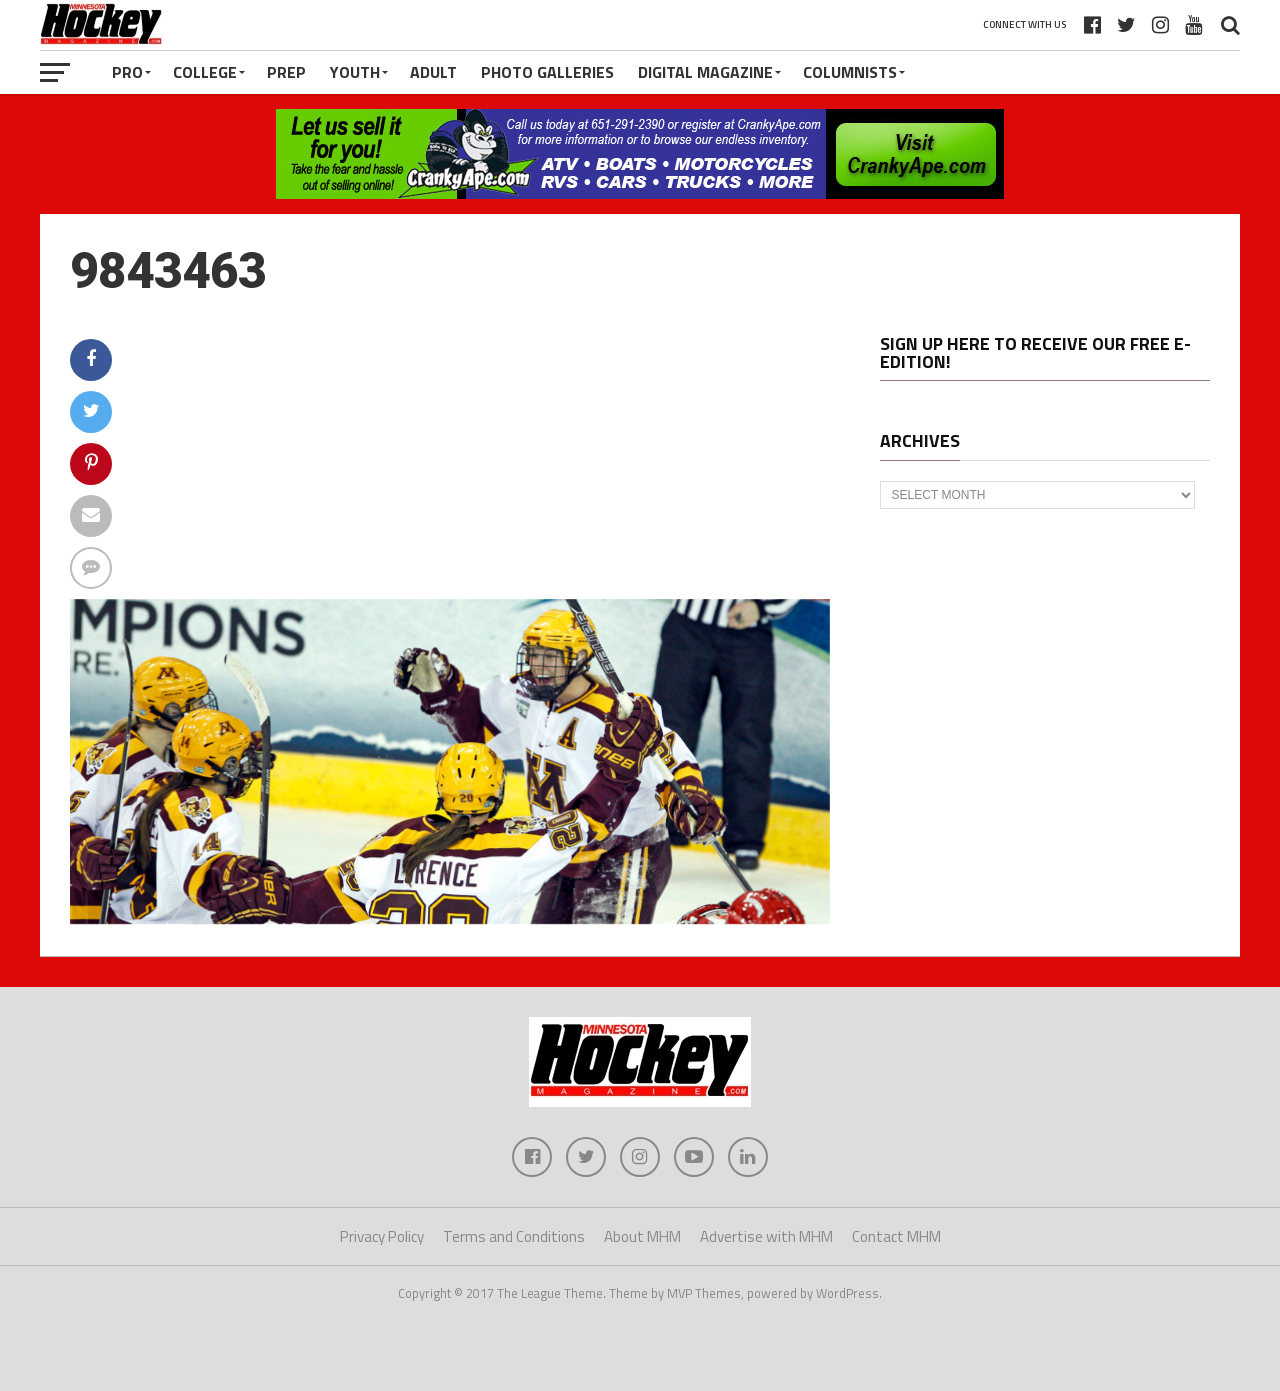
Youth (355, 72)
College (205, 72)
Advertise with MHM (766, 1236)
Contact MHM (896, 1236)
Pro (127, 72)
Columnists (850, 72)
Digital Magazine (705, 72)
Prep (286, 72)
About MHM (642, 1236)
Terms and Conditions (514, 1236)
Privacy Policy (382, 1236)
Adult (433, 72)
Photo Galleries (547, 72)
